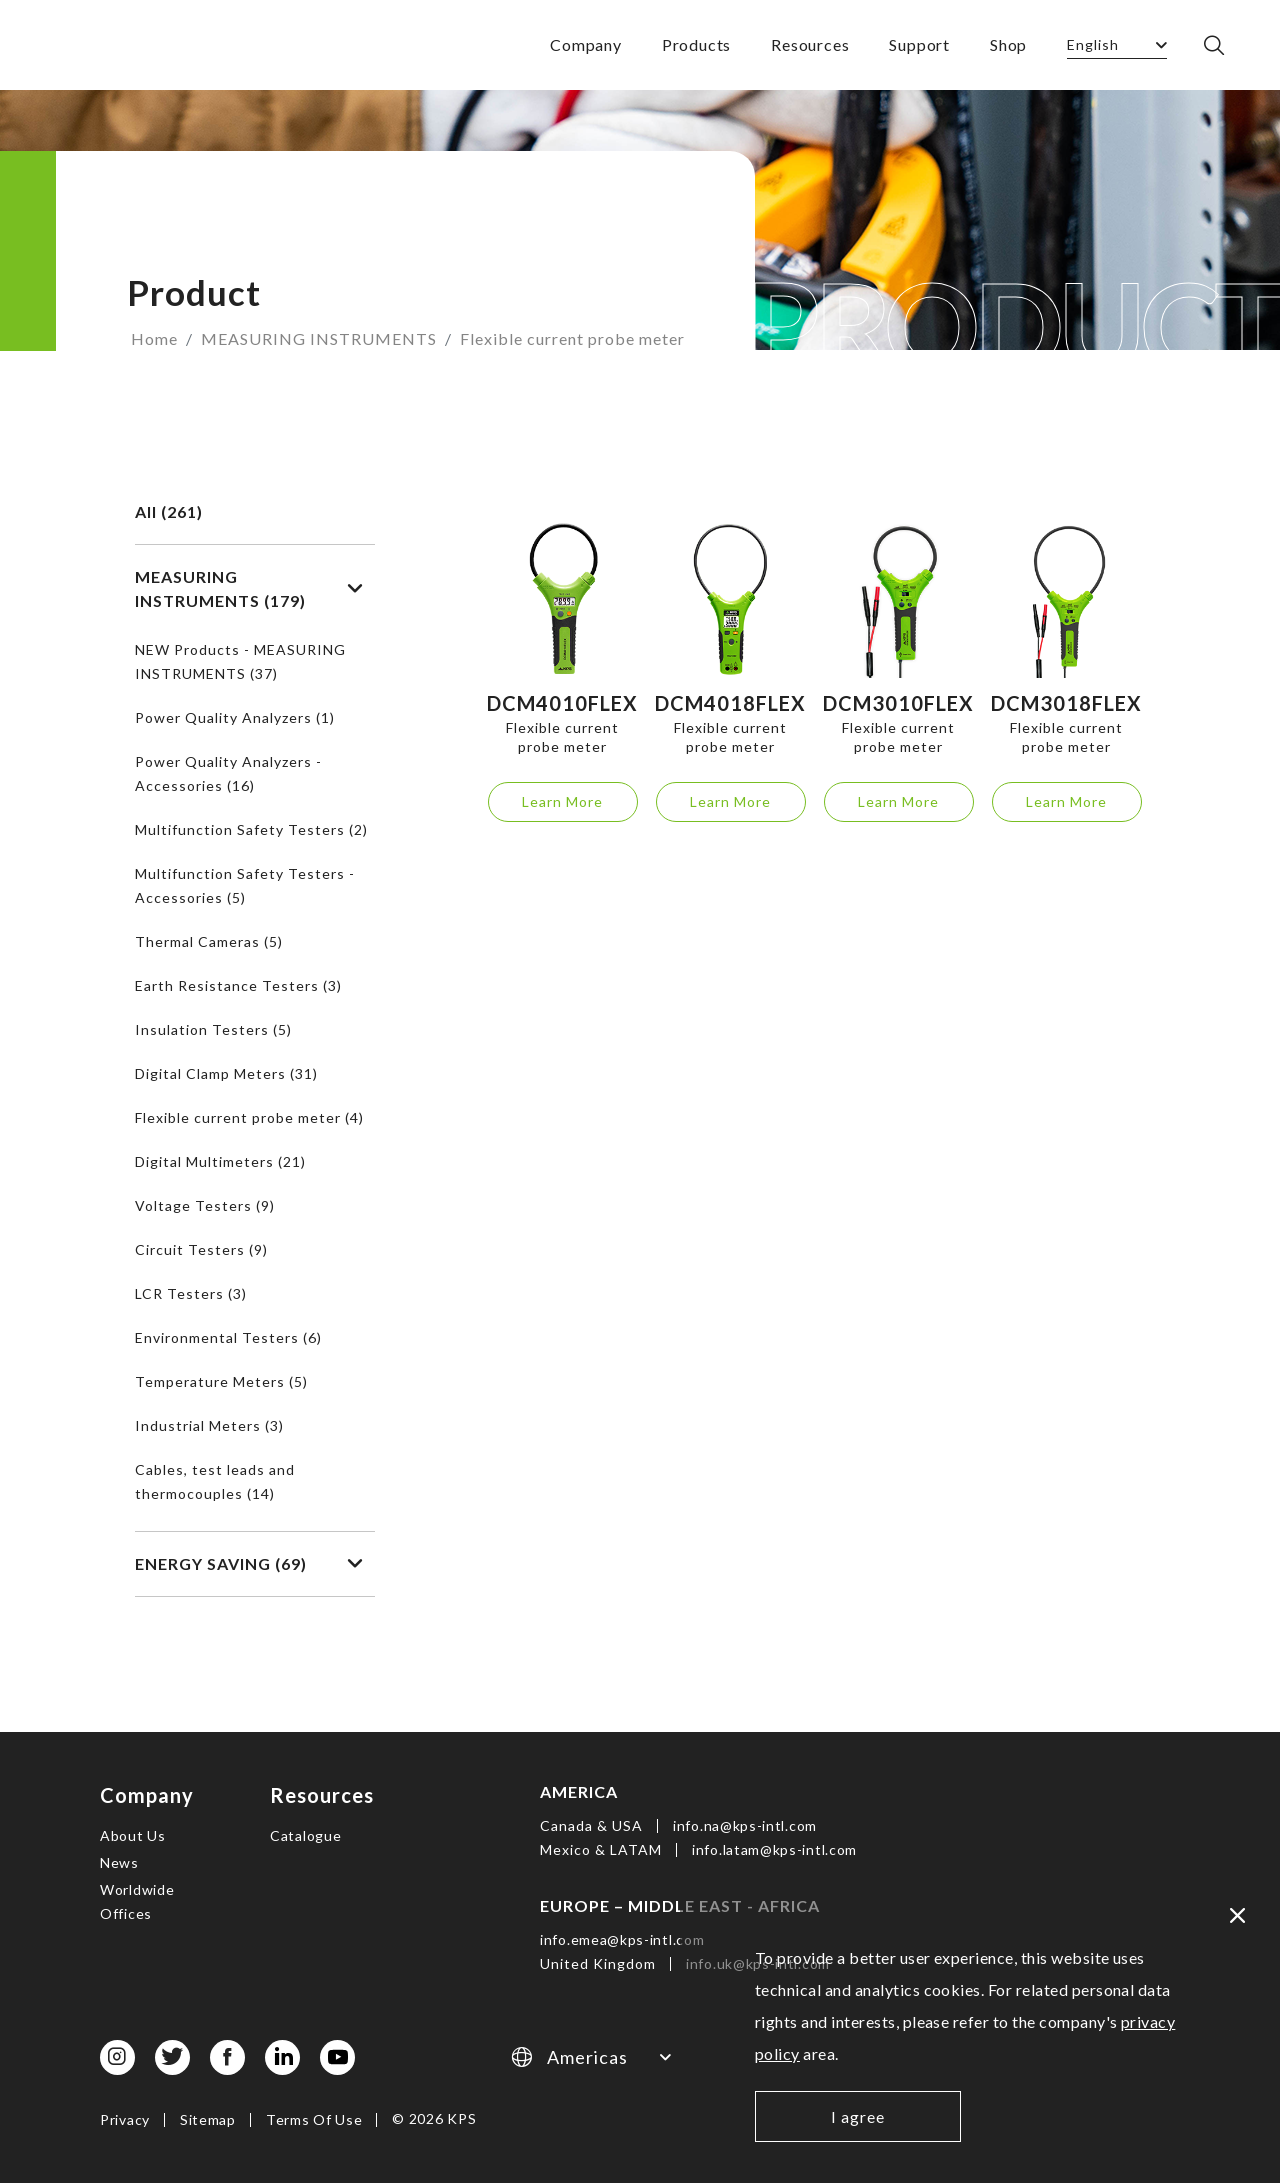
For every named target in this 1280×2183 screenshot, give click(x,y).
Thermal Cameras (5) (209, 941)
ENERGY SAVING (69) (249, 1563)
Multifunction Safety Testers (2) (251, 829)
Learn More (562, 801)
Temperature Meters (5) (221, 1381)
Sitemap (208, 2119)
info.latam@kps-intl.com (774, 1849)
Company (586, 44)
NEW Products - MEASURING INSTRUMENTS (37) (240, 661)
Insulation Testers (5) (213, 1029)
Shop (1008, 44)
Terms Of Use (314, 2119)
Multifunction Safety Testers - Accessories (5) (245, 885)
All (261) (169, 511)
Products (696, 44)
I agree (858, 2116)
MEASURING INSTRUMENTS (319, 338)
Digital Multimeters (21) (220, 1161)
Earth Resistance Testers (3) (238, 985)
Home (154, 338)
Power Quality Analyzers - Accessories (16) (228, 773)
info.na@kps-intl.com (745, 1825)
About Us (133, 1835)
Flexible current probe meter (572, 338)
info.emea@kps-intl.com (622, 1939)
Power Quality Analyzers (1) (235, 717)
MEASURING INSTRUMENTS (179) (249, 588)
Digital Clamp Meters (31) (226, 1073)
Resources (810, 44)
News (119, 1862)
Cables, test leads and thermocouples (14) (215, 1481)
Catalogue (305, 1835)
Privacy (125, 2119)
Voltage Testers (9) (205, 1205)
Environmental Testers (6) (228, 1337)
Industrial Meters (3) (209, 1425)
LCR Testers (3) (191, 1293)
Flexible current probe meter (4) (249, 1117)
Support (919, 44)
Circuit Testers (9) (201, 1249)
